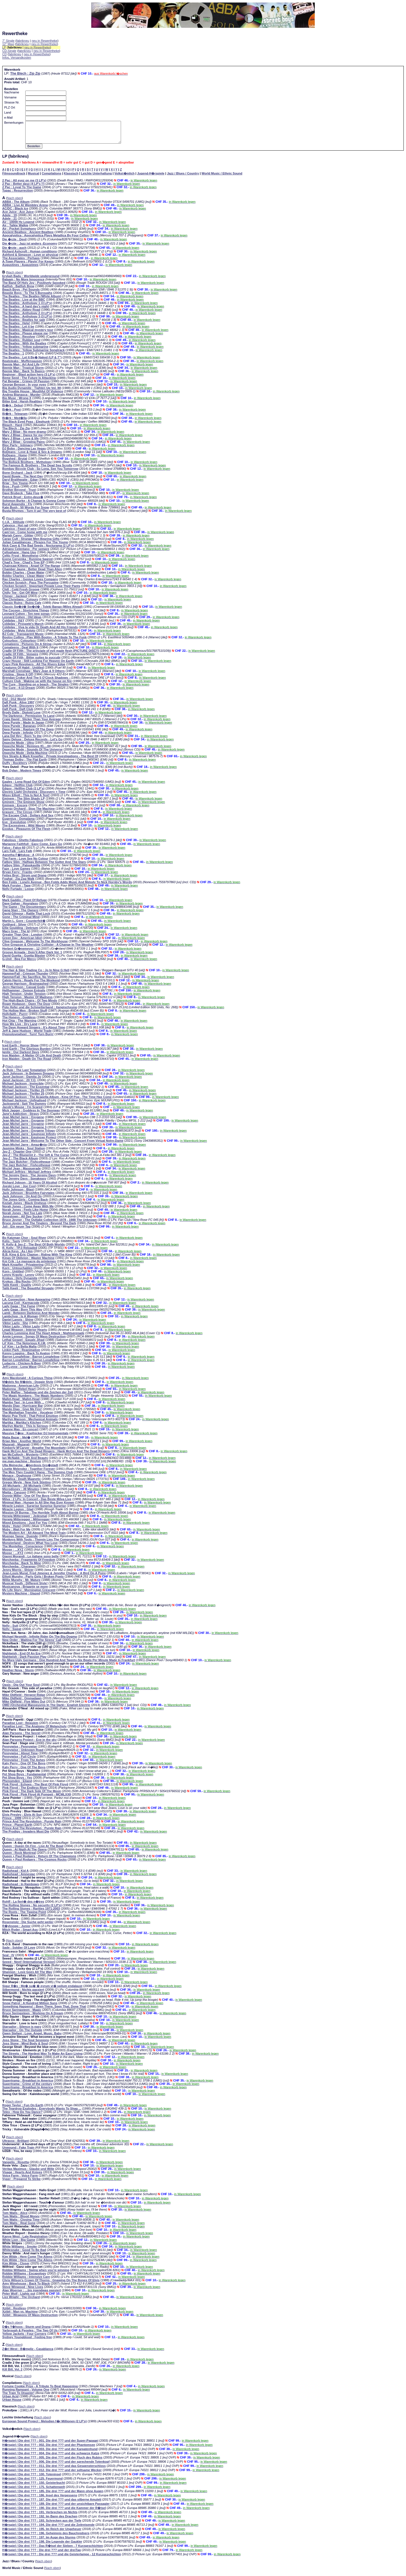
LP (4, 47)
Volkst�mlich (124, 177)
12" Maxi (8, 44)
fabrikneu (22, 40)
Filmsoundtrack (13, 177)
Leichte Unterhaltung (96, 177)
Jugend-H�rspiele (150, 177)
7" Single (8, 40)
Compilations (51, 177)
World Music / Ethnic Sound (222, 177)
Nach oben (14, 202)
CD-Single (9, 50)
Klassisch (71, 177)
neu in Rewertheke (45, 40)
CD (4, 54)
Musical (33, 177)
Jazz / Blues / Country (183, 177)
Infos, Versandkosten (16, 57)
